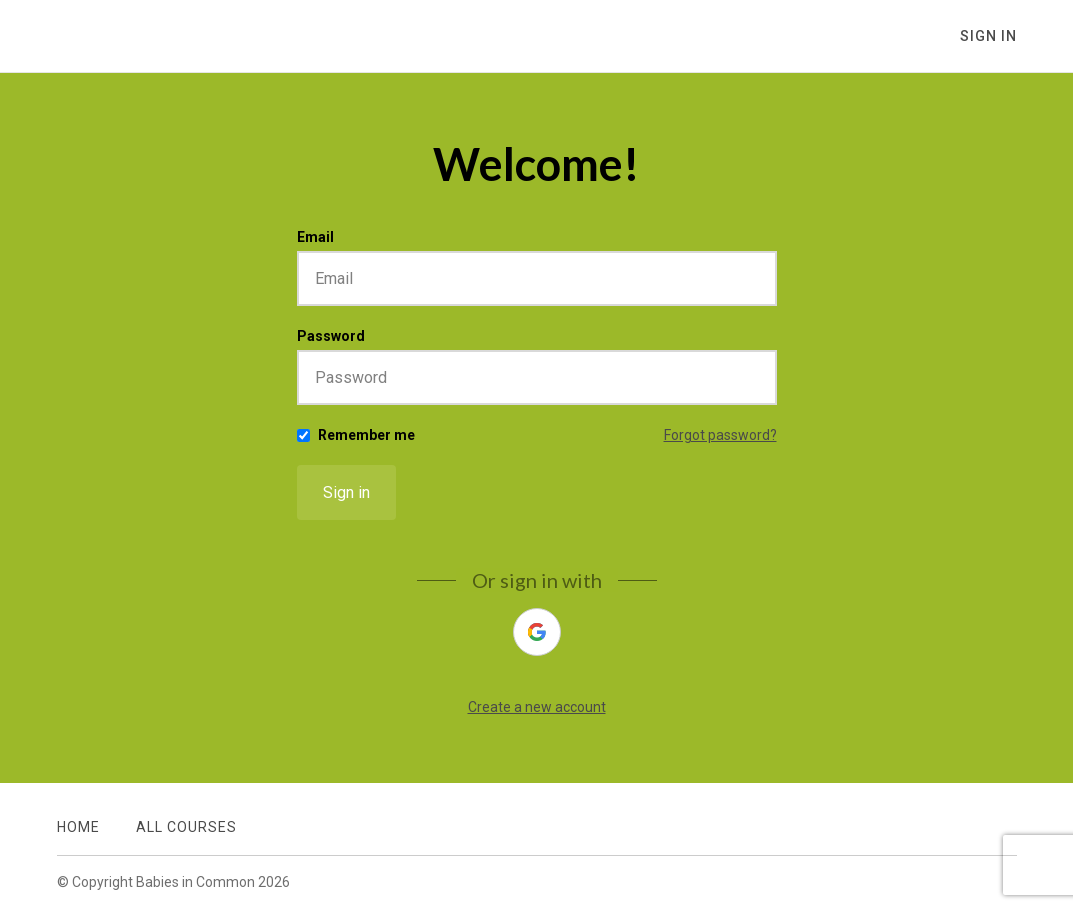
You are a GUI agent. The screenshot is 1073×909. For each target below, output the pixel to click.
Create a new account (537, 707)
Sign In (988, 36)
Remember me (366, 435)
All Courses (186, 827)
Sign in (346, 492)
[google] (537, 632)
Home (78, 827)
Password (331, 336)
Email (315, 237)
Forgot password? (720, 435)
